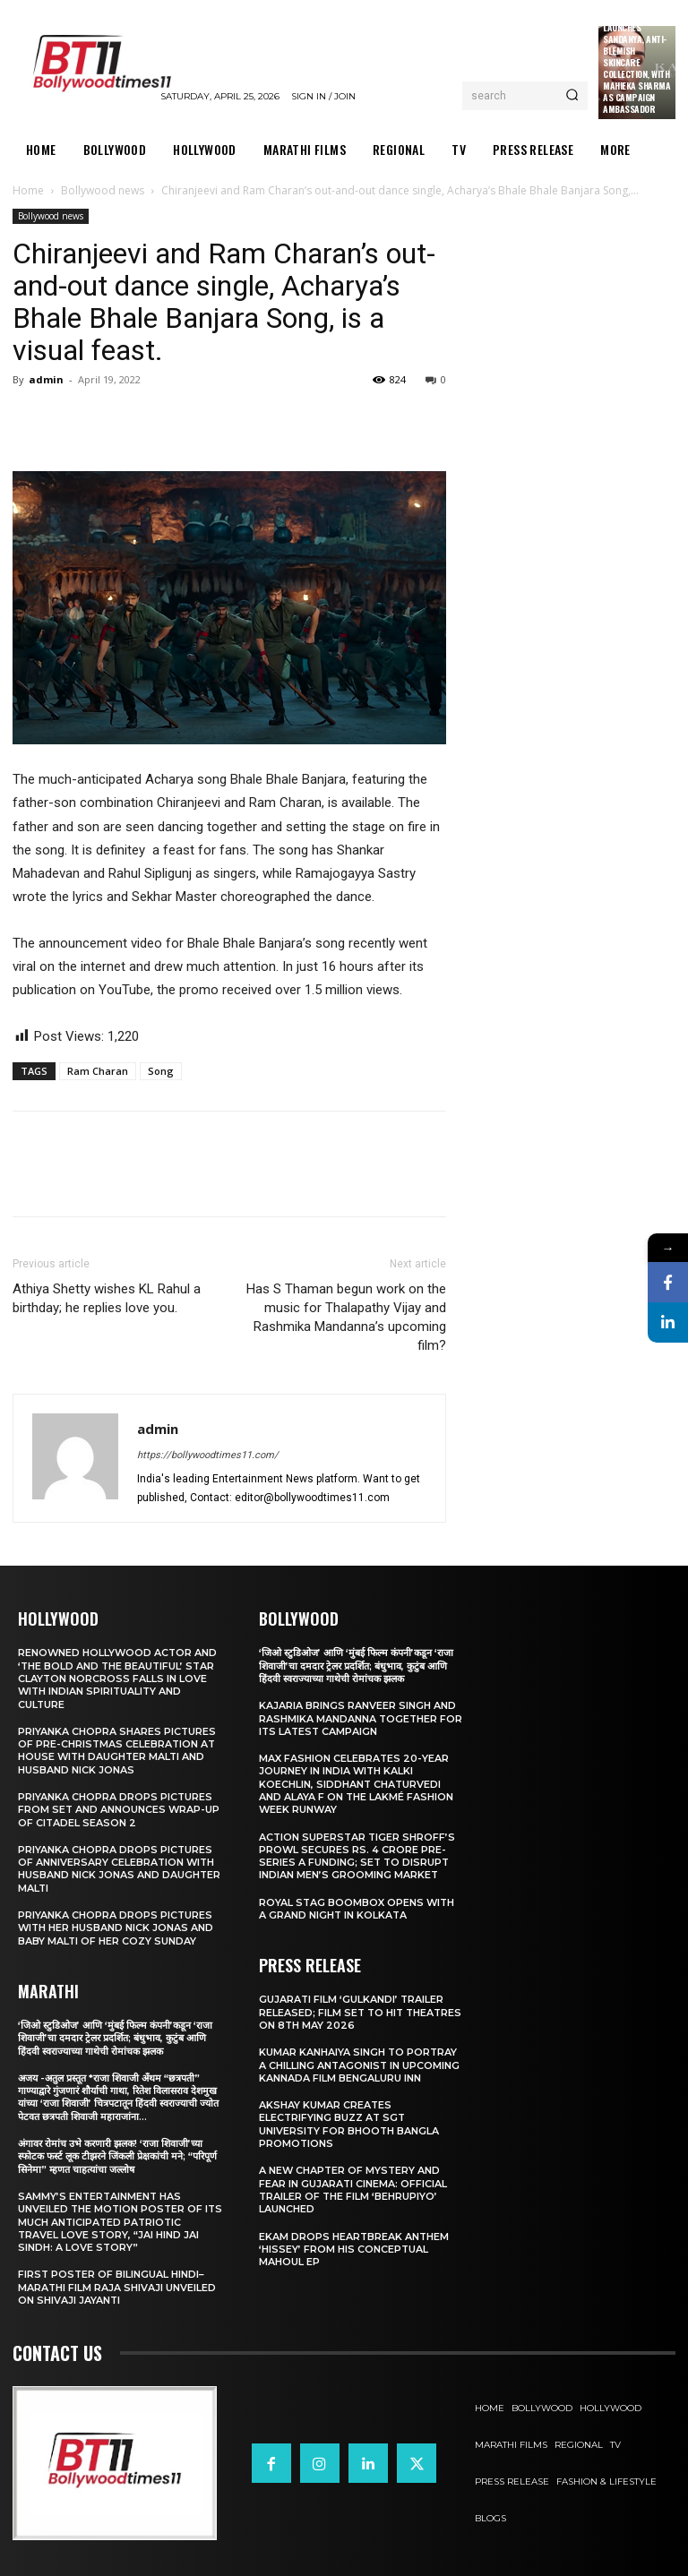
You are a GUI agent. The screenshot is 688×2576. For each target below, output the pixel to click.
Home (28, 190)
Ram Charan (97, 1071)
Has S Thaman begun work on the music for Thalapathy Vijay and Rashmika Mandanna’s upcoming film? (346, 1317)
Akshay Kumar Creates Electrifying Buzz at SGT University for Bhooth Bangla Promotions (350, 2124)
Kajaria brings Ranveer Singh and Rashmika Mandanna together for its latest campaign (357, 1718)
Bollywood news (102, 190)
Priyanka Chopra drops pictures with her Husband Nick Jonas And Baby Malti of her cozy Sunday (116, 1928)
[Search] (572, 96)
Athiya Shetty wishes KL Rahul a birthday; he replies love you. (107, 1298)
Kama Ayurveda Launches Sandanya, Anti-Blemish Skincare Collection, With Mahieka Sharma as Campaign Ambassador (636, 62)
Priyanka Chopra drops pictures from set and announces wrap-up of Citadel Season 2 (119, 1809)
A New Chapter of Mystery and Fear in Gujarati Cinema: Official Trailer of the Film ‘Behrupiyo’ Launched (353, 2189)
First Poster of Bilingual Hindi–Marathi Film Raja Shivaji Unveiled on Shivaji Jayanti (117, 2287)
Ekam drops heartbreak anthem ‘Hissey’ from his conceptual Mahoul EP (355, 2249)
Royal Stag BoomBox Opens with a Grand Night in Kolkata (358, 1908)
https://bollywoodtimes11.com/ (208, 1455)
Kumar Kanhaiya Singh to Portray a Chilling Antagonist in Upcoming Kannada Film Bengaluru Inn (360, 2065)
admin (46, 379)
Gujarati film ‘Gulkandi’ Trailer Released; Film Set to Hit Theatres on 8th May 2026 (352, 2012)
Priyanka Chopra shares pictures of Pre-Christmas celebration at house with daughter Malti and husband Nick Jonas (118, 1750)
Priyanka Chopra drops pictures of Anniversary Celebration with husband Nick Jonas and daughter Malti (119, 1868)
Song (161, 1071)
